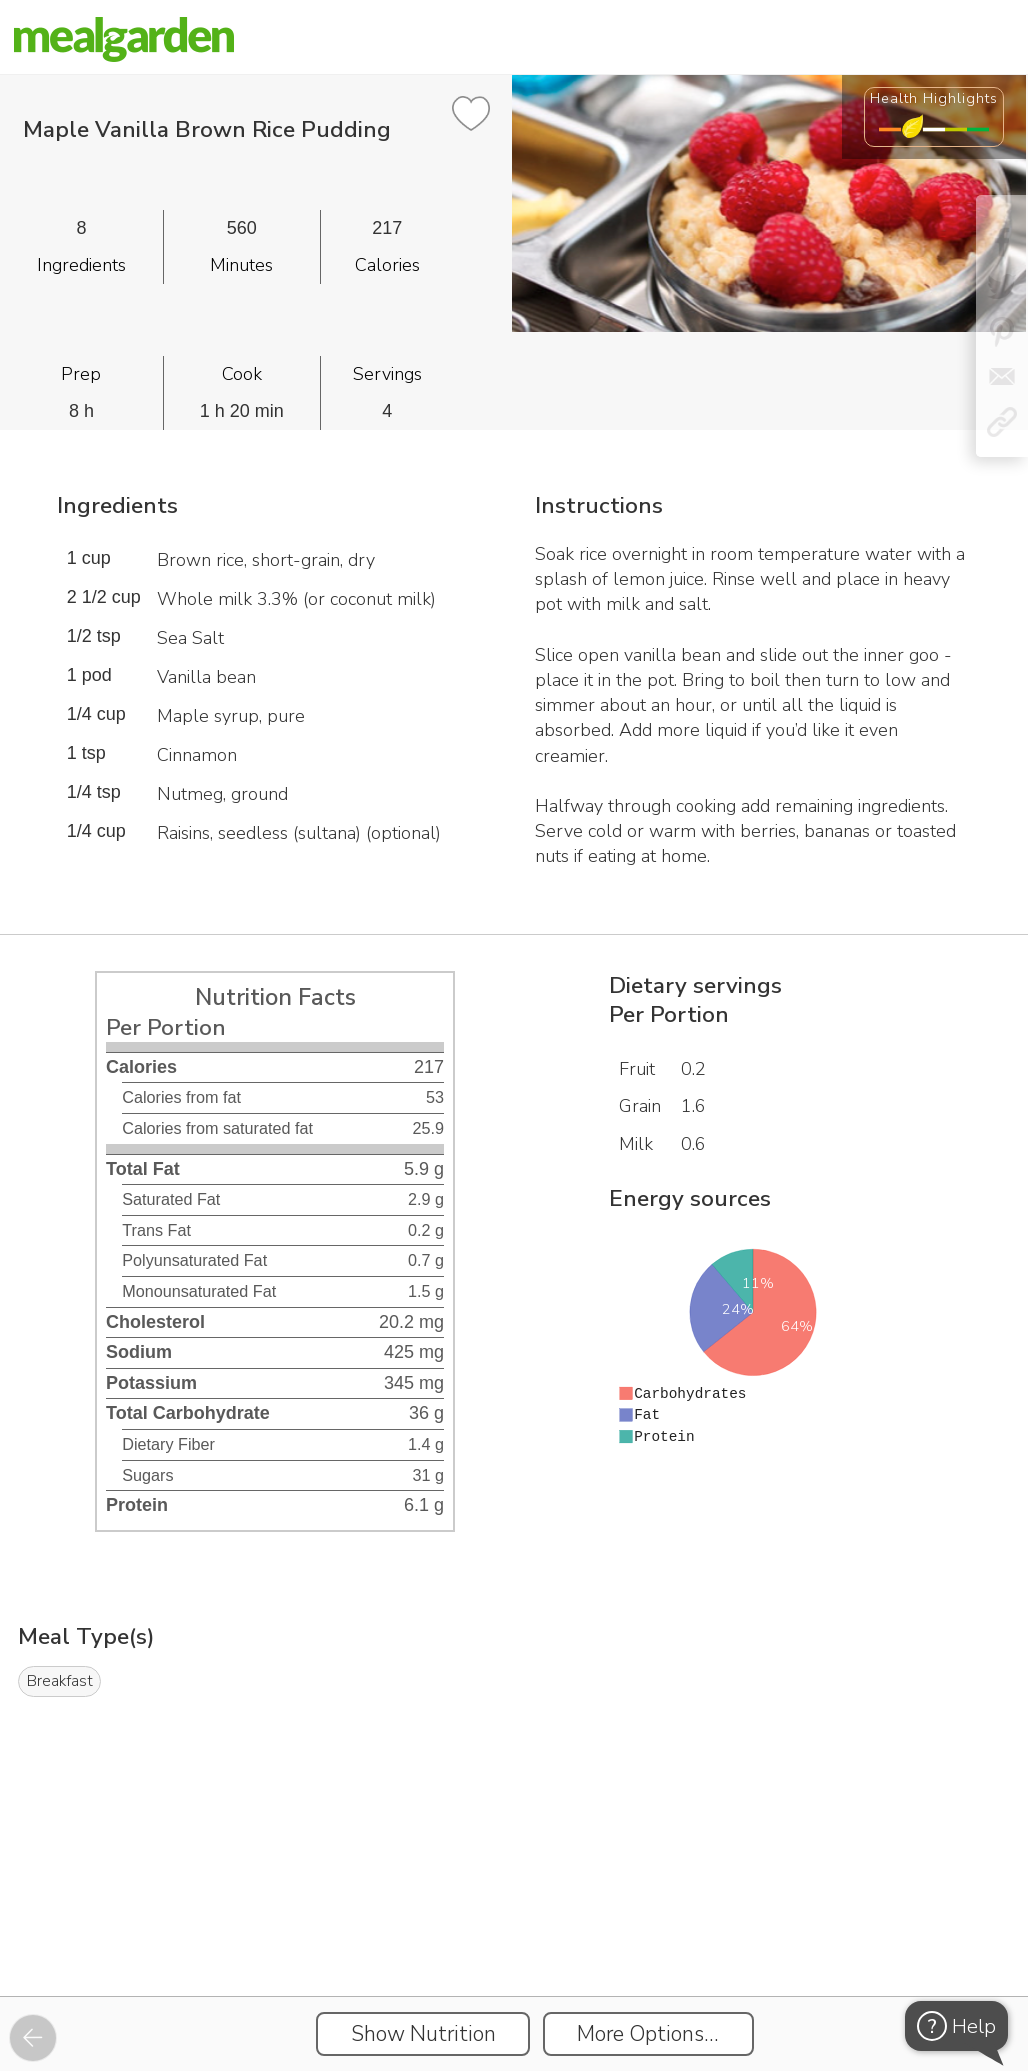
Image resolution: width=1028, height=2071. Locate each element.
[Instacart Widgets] (514, 1927)
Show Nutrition (423, 2034)
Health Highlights (934, 98)
